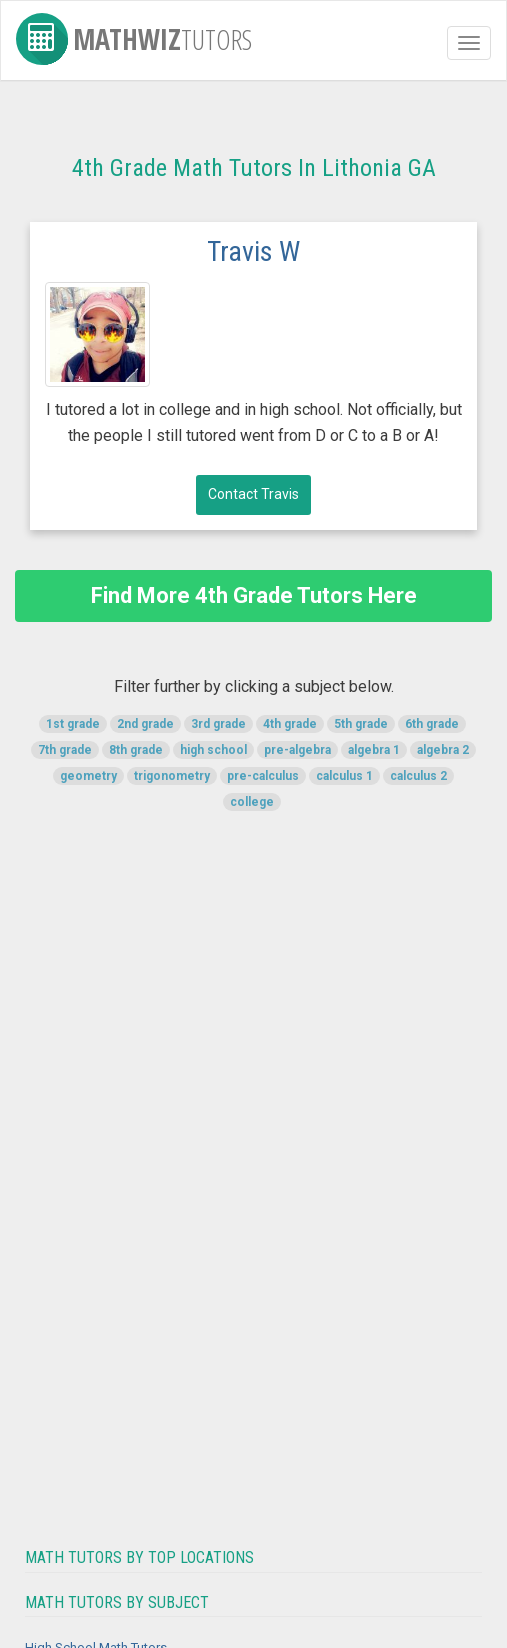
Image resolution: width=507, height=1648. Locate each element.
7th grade (65, 750)
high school (213, 750)
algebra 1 (374, 750)
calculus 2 (418, 776)
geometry (88, 776)
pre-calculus (263, 776)
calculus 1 (344, 776)
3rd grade (218, 724)
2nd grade (145, 724)
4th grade (290, 724)
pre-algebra (297, 750)
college (252, 802)
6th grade (432, 724)
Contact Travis (253, 494)
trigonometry (172, 776)
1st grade (73, 724)
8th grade (136, 750)
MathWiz (134, 35)
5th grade (361, 724)
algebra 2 (443, 750)
